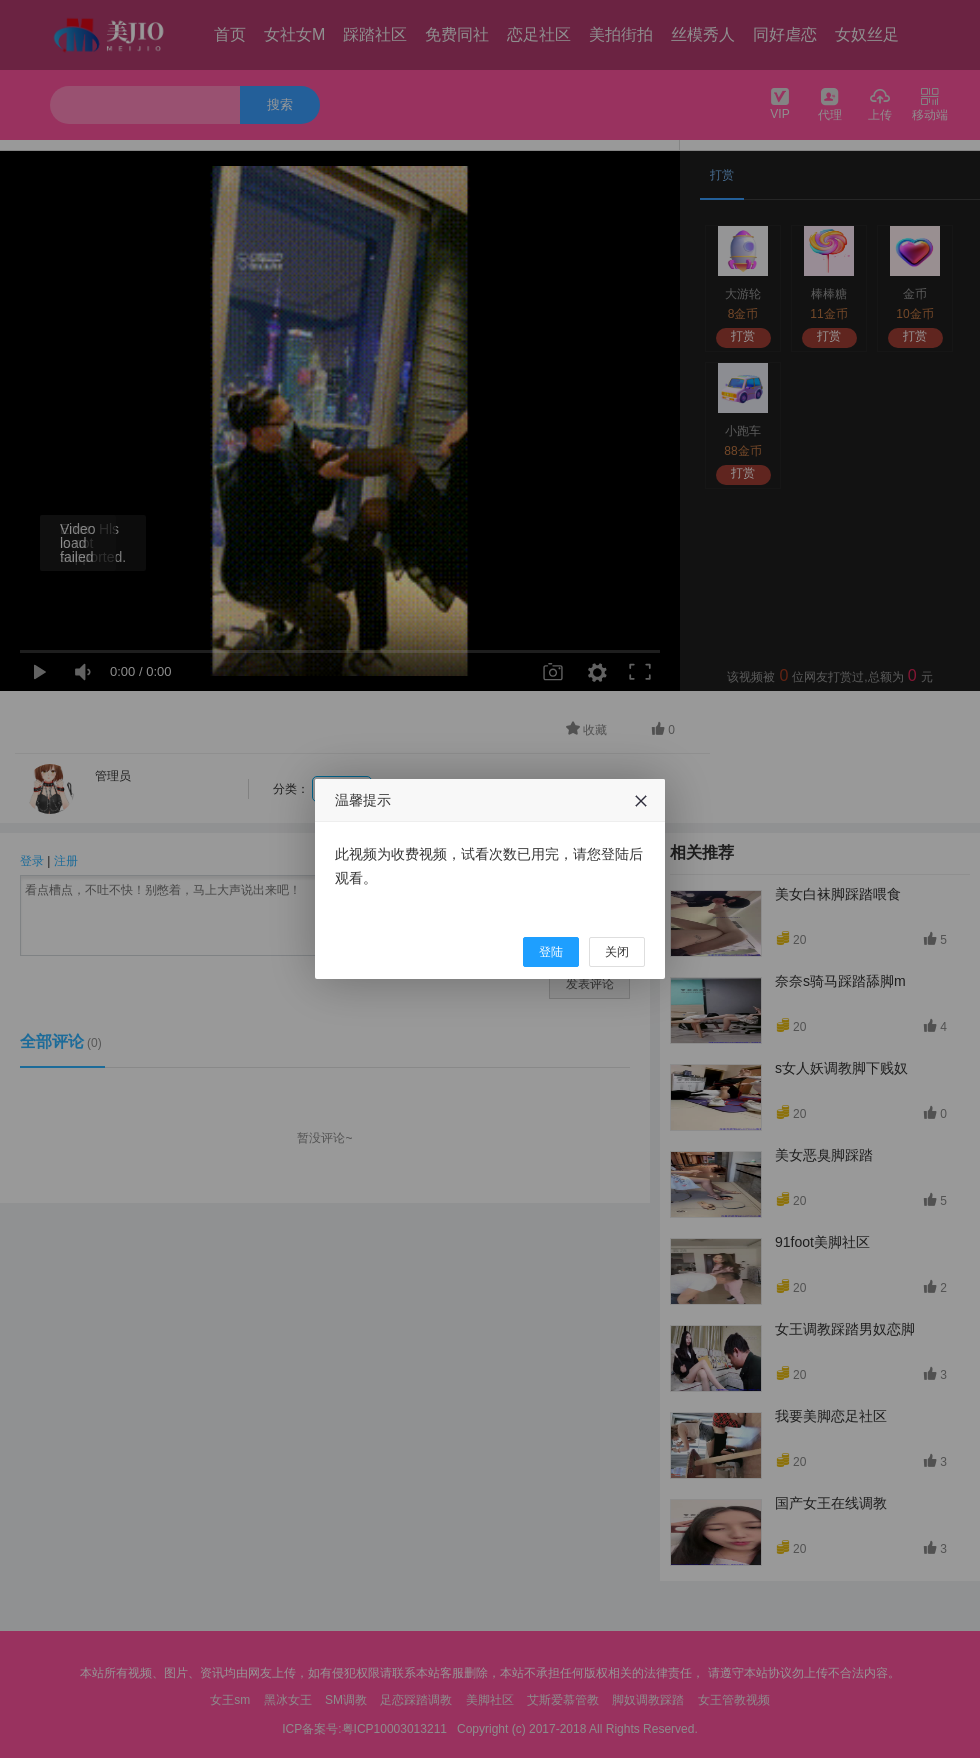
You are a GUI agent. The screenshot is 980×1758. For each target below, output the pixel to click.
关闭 (617, 952)
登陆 (551, 952)
